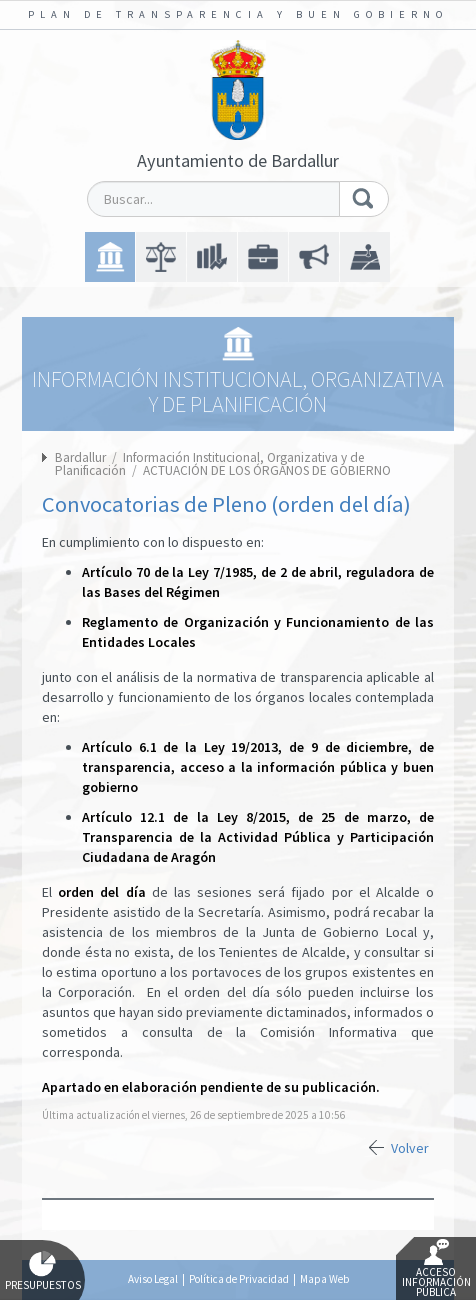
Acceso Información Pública (436, 1269)
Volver (410, 1148)
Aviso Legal (153, 1279)
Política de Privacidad (239, 1279)
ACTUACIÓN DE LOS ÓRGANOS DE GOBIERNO (267, 470)
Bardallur (80, 457)
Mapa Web (324, 1279)
